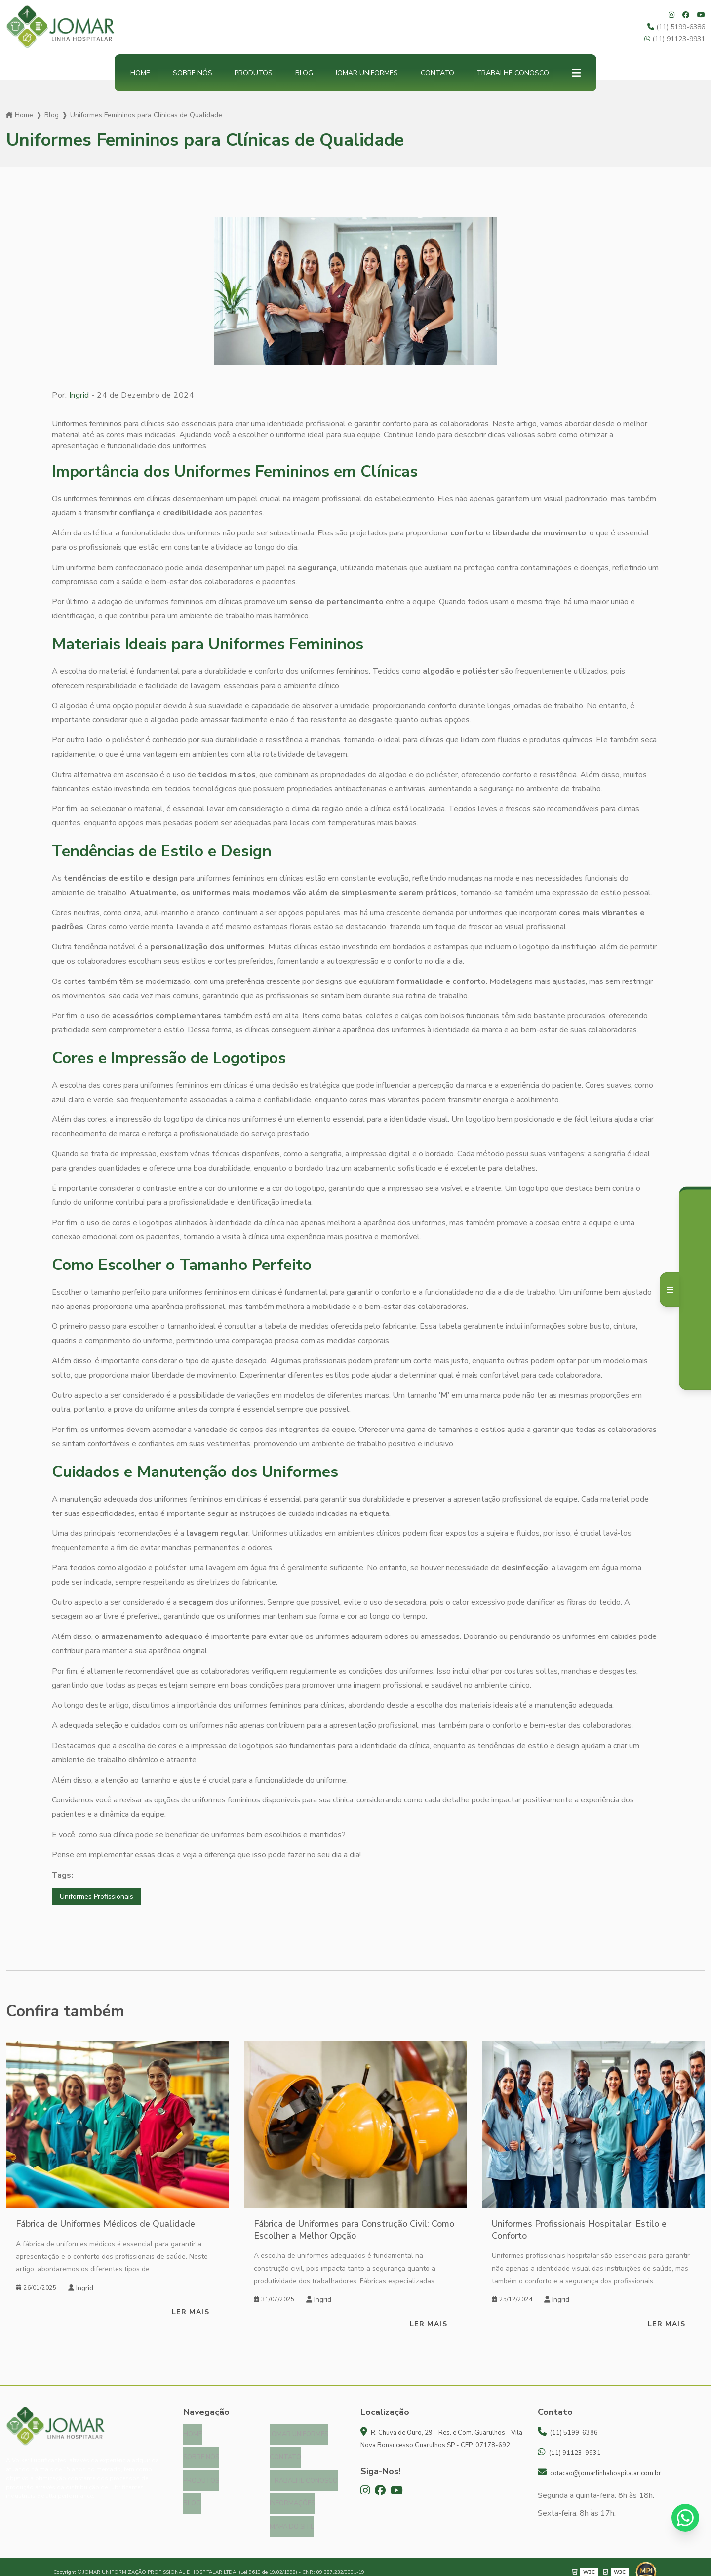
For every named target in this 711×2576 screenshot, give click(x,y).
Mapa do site (292, 2517)
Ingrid (79, 395)
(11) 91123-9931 (674, 38)
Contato (437, 73)
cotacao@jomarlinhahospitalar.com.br (599, 2474)
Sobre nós (192, 73)
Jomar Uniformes (366, 73)
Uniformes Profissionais (100, 1897)
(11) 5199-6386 (676, 27)
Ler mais (190, 2313)
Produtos (254, 73)
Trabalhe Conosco (512, 73)
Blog (304, 73)
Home (140, 73)
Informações (292, 2497)
